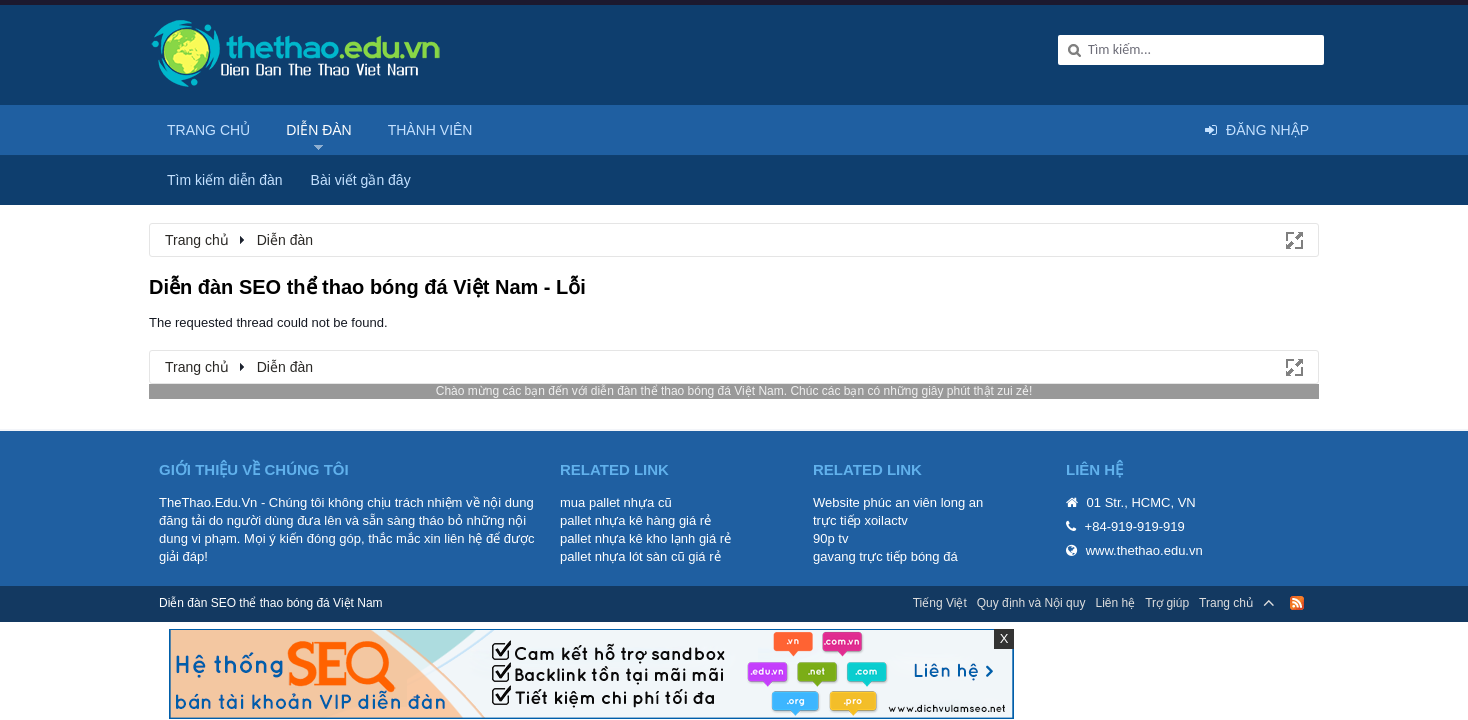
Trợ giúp (1167, 603)
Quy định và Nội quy (1031, 603)
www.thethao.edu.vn (1144, 550)
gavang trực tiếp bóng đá (885, 556)
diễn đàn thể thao (637, 391)
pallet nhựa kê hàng (617, 520)
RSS (1297, 603)
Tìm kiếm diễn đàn (225, 180)
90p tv (830, 538)
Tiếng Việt (940, 603)
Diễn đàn (319, 130)
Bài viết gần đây (361, 180)
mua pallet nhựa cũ (616, 502)
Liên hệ (1115, 603)
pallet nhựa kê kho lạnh (627, 538)
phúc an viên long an (923, 502)
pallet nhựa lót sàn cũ (622, 556)
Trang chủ (208, 130)
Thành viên (430, 130)
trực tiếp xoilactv (860, 520)
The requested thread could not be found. (268, 322)
